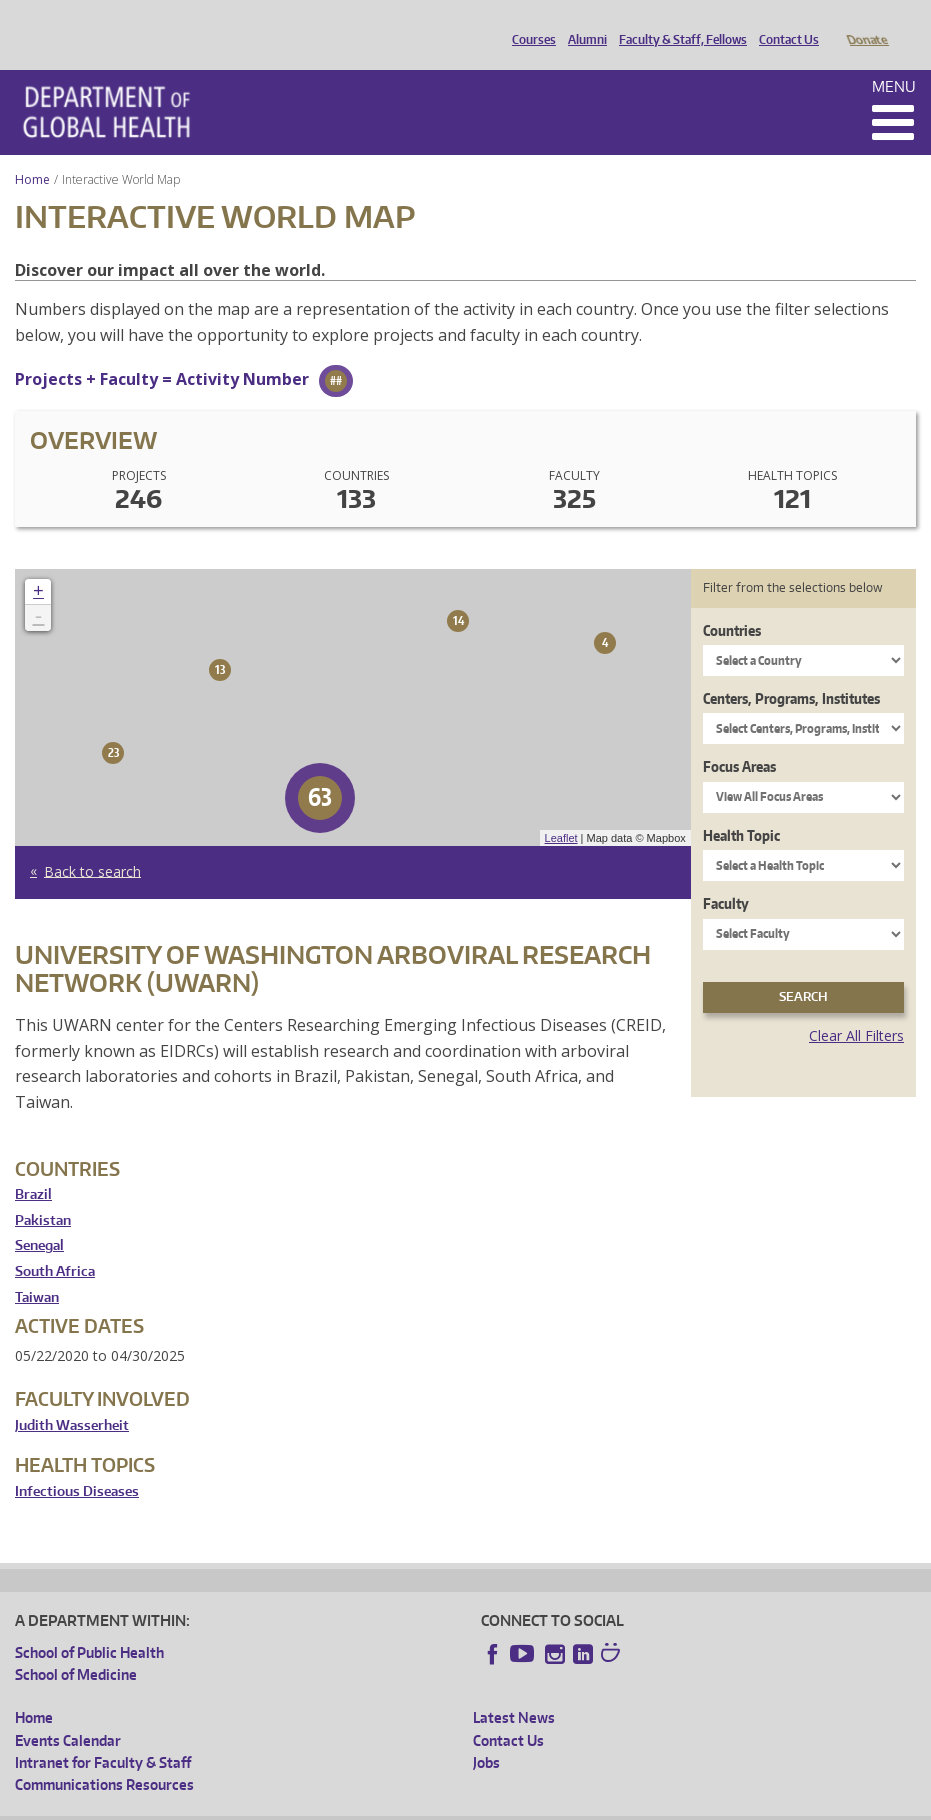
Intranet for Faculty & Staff (103, 1734)
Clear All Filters (856, 1007)
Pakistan (43, 1192)
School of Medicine (76, 1646)
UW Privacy (280, 1804)
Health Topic (741, 807)
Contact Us (784, 23)
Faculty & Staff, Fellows (678, 23)
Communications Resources (104, 1756)
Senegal (39, 1217)
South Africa (55, 1243)
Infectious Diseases (77, 1463)
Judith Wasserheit (72, 1397)
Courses (529, 23)
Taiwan (37, 1269)
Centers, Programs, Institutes (791, 670)
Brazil (33, 1166)
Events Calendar (68, 1712)
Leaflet (561, 810)
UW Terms (361, 1804)
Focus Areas (739, 738)
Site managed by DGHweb (480, 1804)
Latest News (514, 1689)
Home (32, 151)
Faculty (726, 875)
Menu (894, 58)
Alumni (582, 23)
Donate (866, 23)
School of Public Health (89, 1624)
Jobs (486, 1734)
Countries (732, 602)
